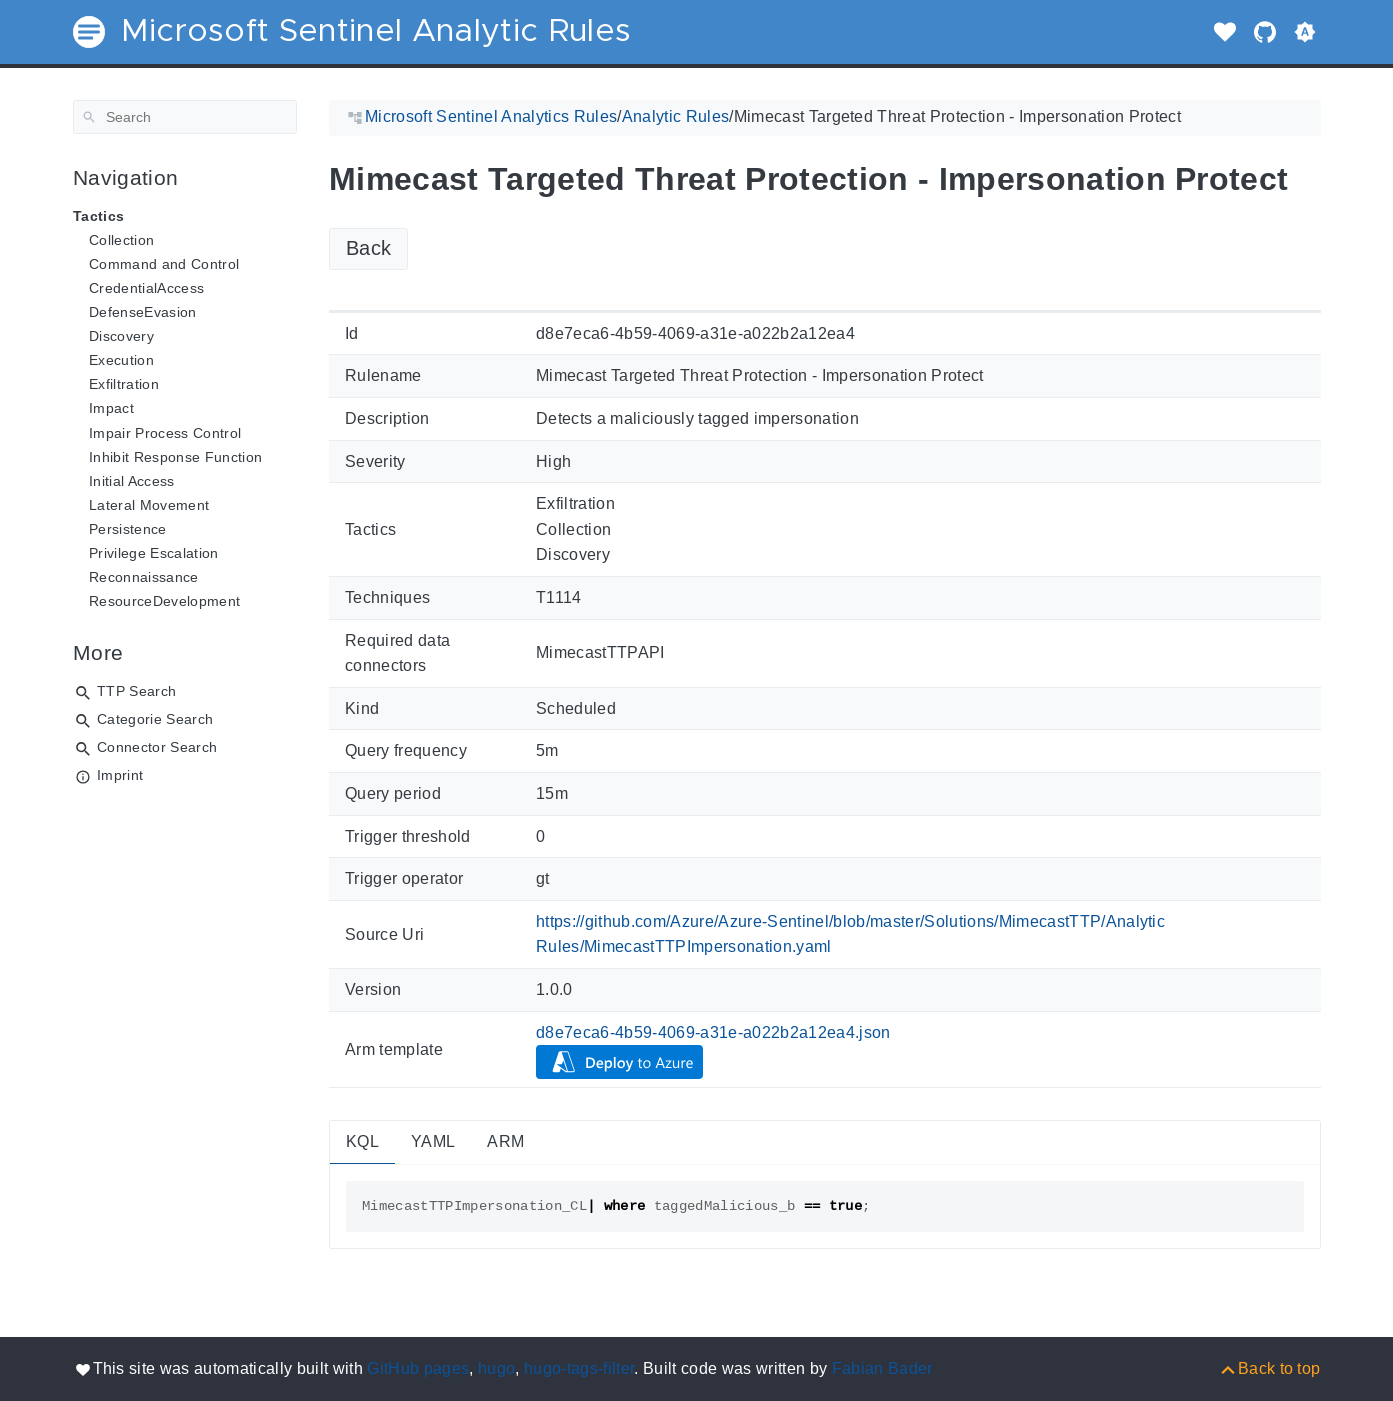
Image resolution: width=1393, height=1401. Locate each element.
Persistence (128, 529)
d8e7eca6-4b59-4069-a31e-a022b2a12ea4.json (713, 1032)
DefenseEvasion (143, 312)
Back (368, 248)
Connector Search (157, 747)
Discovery (121, 336)
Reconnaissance (144, 577)
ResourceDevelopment (164, 601)
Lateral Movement (149, 505)
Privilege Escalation (154, 553)
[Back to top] (1269, 1368)
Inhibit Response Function (175, 457)
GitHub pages (418, 1368)
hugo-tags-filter (579, 1368)
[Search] (185, 117)
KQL (362, 1141)
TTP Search (136, 691)
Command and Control (164, 264)
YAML (433, 1141)
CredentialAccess (146, 288)
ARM (505, 1141)
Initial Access (132, 481)
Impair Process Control (165, 433)
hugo (496, 1368)
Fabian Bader (882, 1368)
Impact (111, 408)
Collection (121, 240)
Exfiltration (124, 384)
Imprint (120, 775)
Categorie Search (155, 719)
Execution (121, 360)
